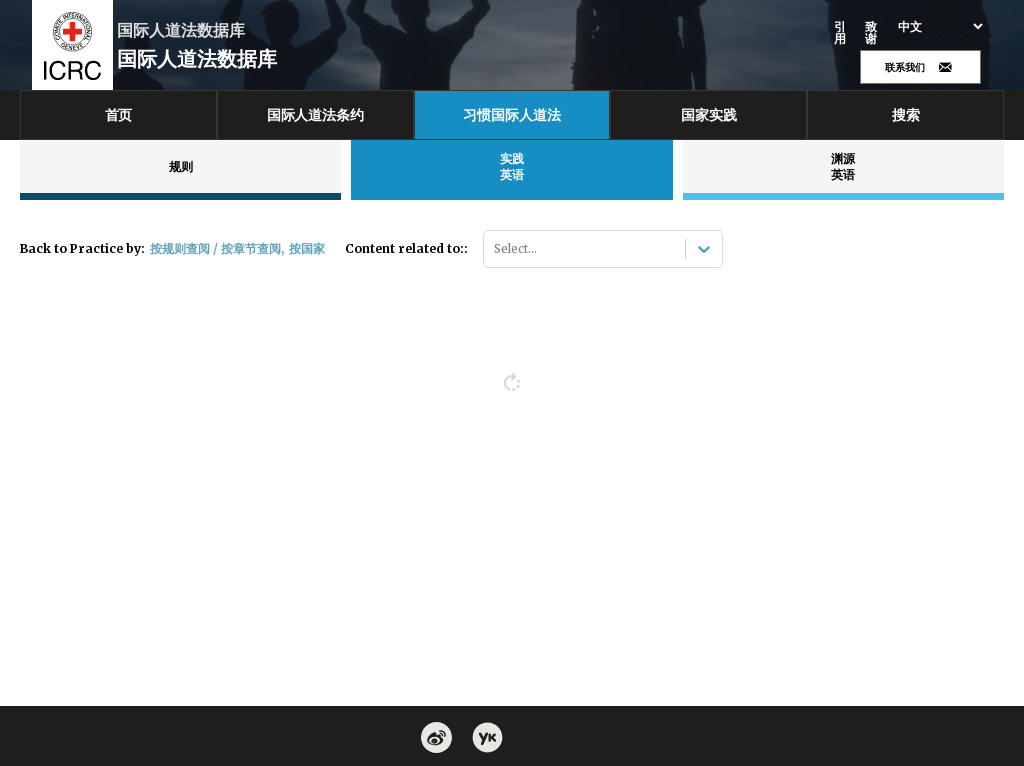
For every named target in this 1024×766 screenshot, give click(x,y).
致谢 (871, 33)
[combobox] (495, 249)
